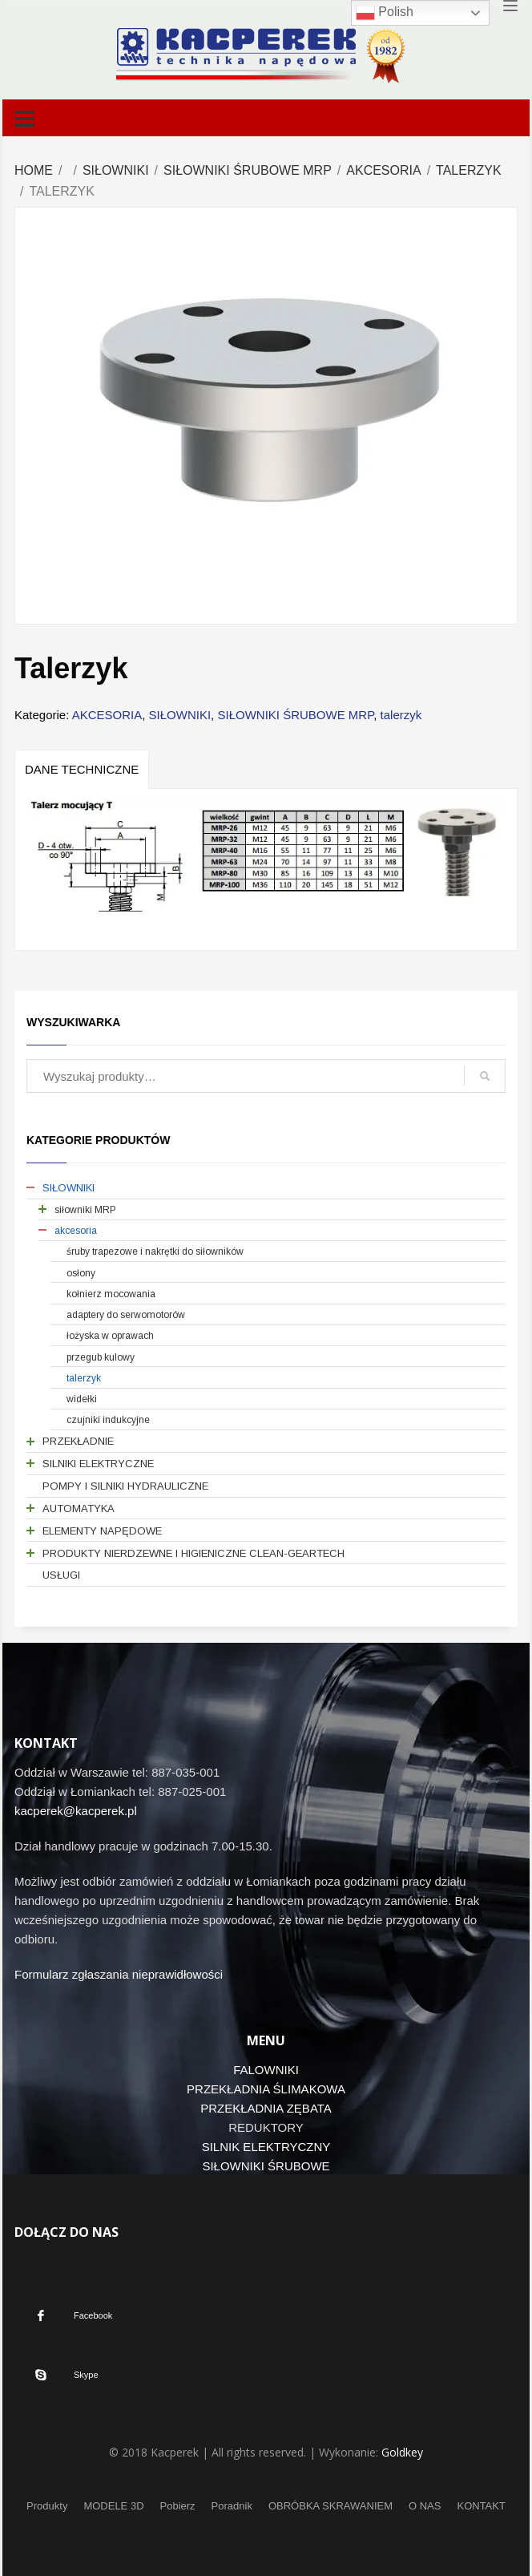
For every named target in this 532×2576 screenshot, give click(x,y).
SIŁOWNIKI (116, 170)
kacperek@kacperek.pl (75, 1811)
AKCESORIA (383, 170)
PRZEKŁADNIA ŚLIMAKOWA (266, 2089)
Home (33, 170)
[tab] (81, 769)
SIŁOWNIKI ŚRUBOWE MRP (247, 170)
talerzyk (469, 170)
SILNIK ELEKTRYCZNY (266, 2146)
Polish (384, 12)
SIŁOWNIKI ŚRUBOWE (265, 2166)
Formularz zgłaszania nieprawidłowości (118, 1974)
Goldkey (402, 2452)
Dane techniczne (82, 769)
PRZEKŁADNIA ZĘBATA (266, 2108)
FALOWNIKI (266, 2070)
